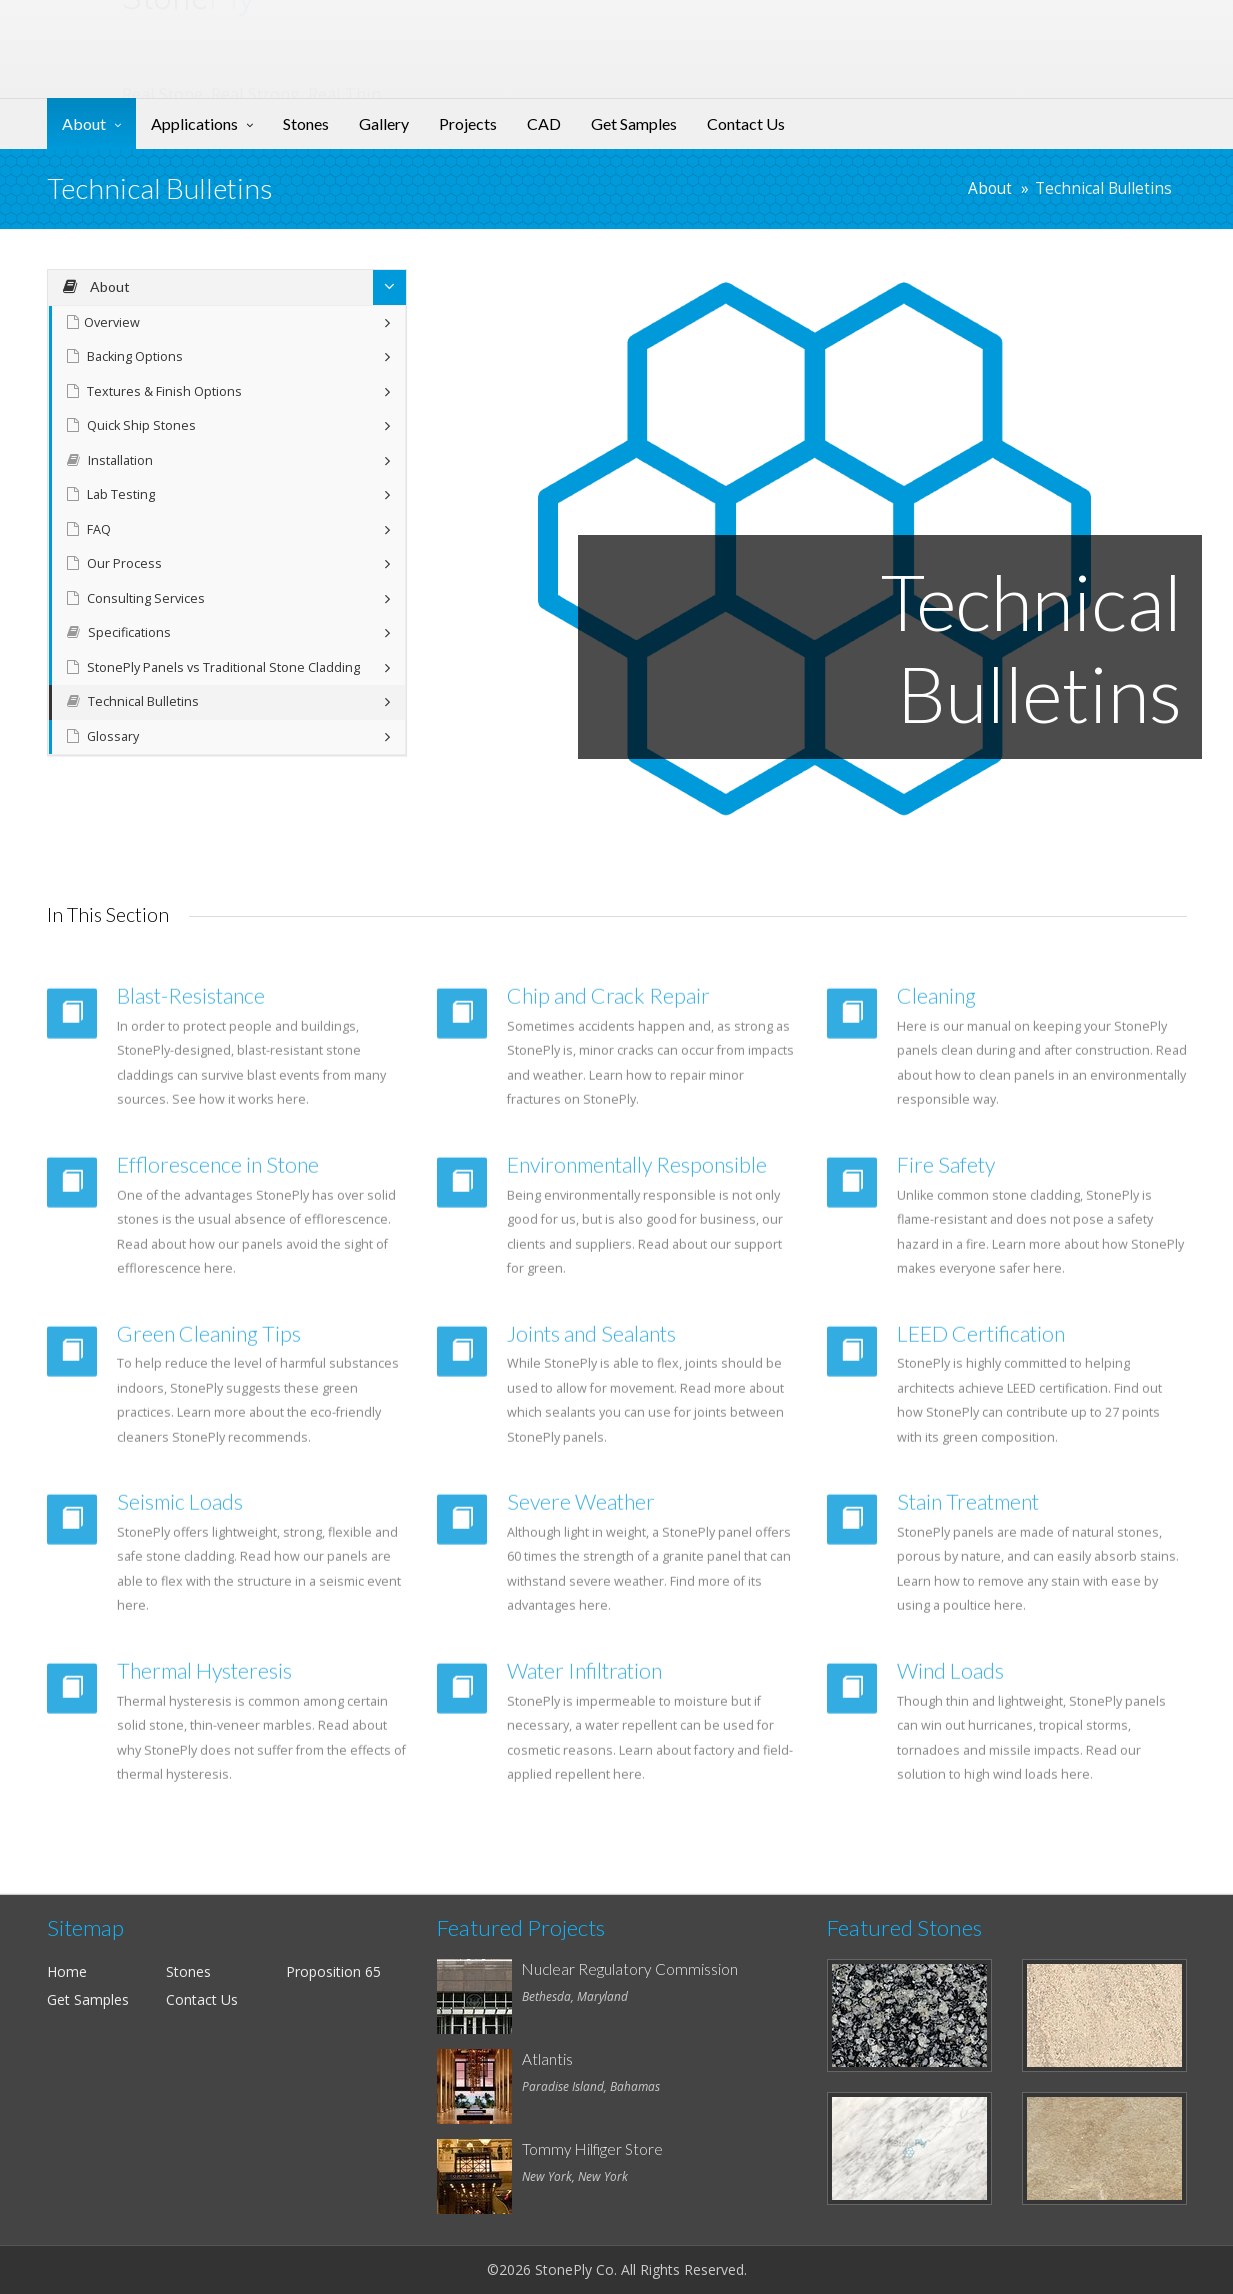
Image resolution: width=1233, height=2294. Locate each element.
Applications (194, 123)
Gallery (384, 123)
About (84, 123)
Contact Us (746, 123)
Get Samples (634, 123)
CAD (544, 123)
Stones (306, 123)
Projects (468, 123)
